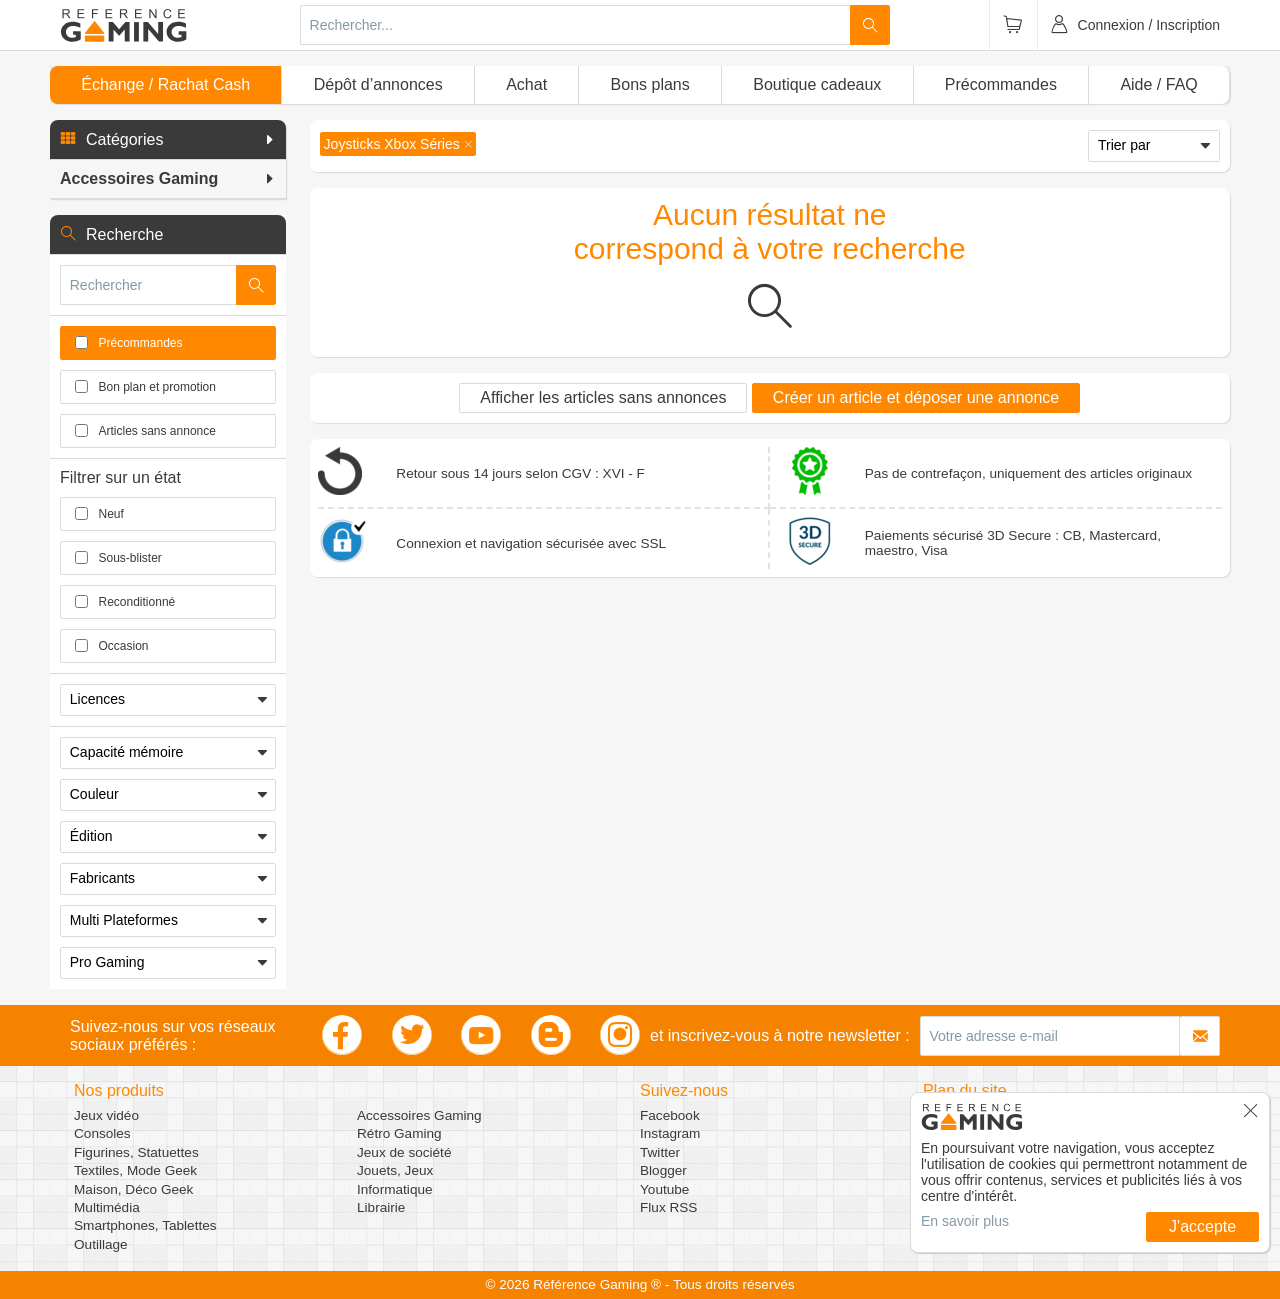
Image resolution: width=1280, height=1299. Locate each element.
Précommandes (1001, 84)
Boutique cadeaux (817, 84)
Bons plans (650, 84)
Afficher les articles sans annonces (603, 397)
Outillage (101, 1244)
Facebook (670, 1115)
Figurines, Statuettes (136, 1152)
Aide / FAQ (1158, 84)
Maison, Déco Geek (133, 1189)
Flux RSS (668, 1207)
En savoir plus (965, 1221)
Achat (526, 84)
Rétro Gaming (399, 1133)
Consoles (102, 1133)
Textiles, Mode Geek (135, 1170)
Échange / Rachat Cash (165, 84)
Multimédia (107, 1207)
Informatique (395, 1189)
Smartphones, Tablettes (145, 1225)
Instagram (670, 1133)
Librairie (381, 1207)
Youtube (664, 1189)
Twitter (660, 1152)
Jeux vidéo (106, 1115)
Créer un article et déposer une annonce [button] (916, 397)
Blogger (663, 1170)
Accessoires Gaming (419, 1115)
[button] (168, 140)
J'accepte (1202, 1226)
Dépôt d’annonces (378, 84)
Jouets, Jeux (395, 1170)
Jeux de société (404, 1152)
